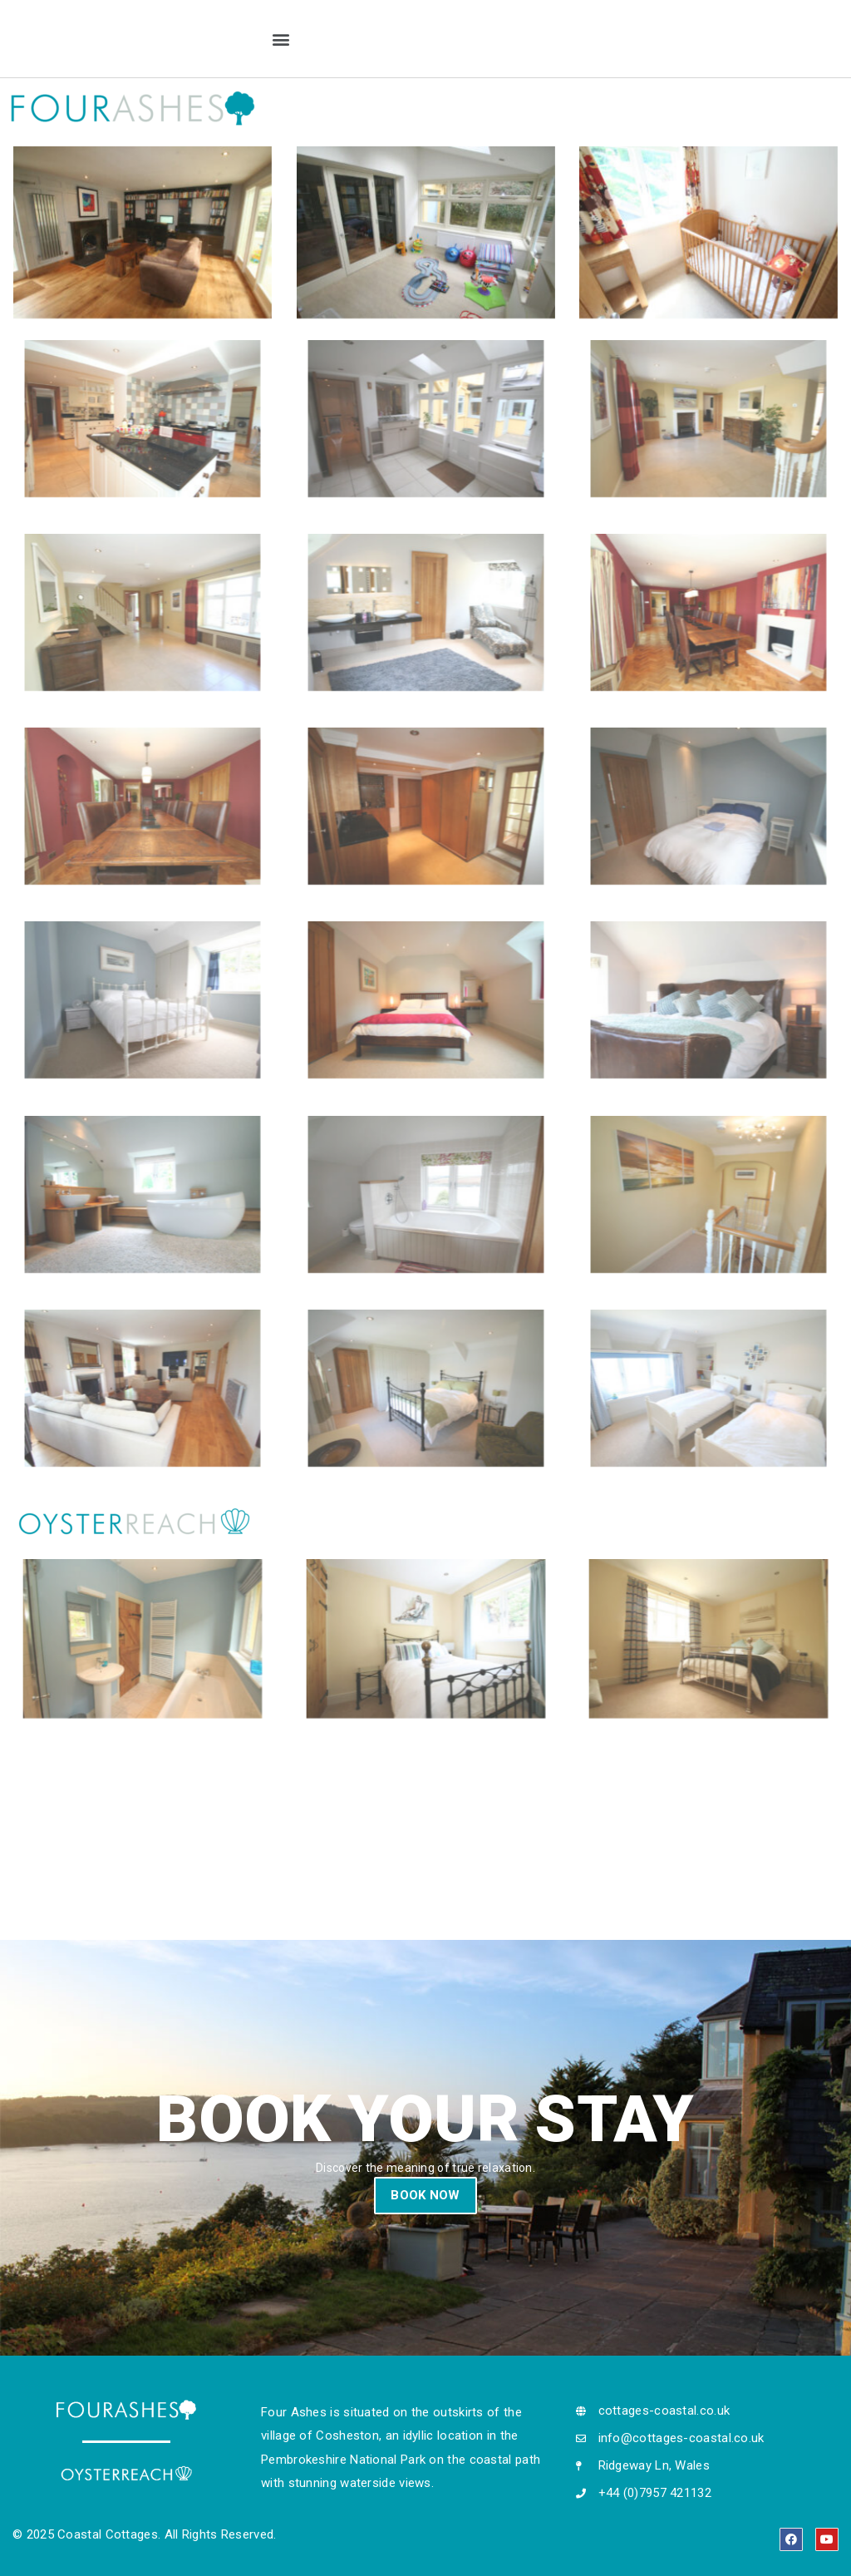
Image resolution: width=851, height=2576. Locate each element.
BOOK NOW (425, 2195)
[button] (280, 38)
